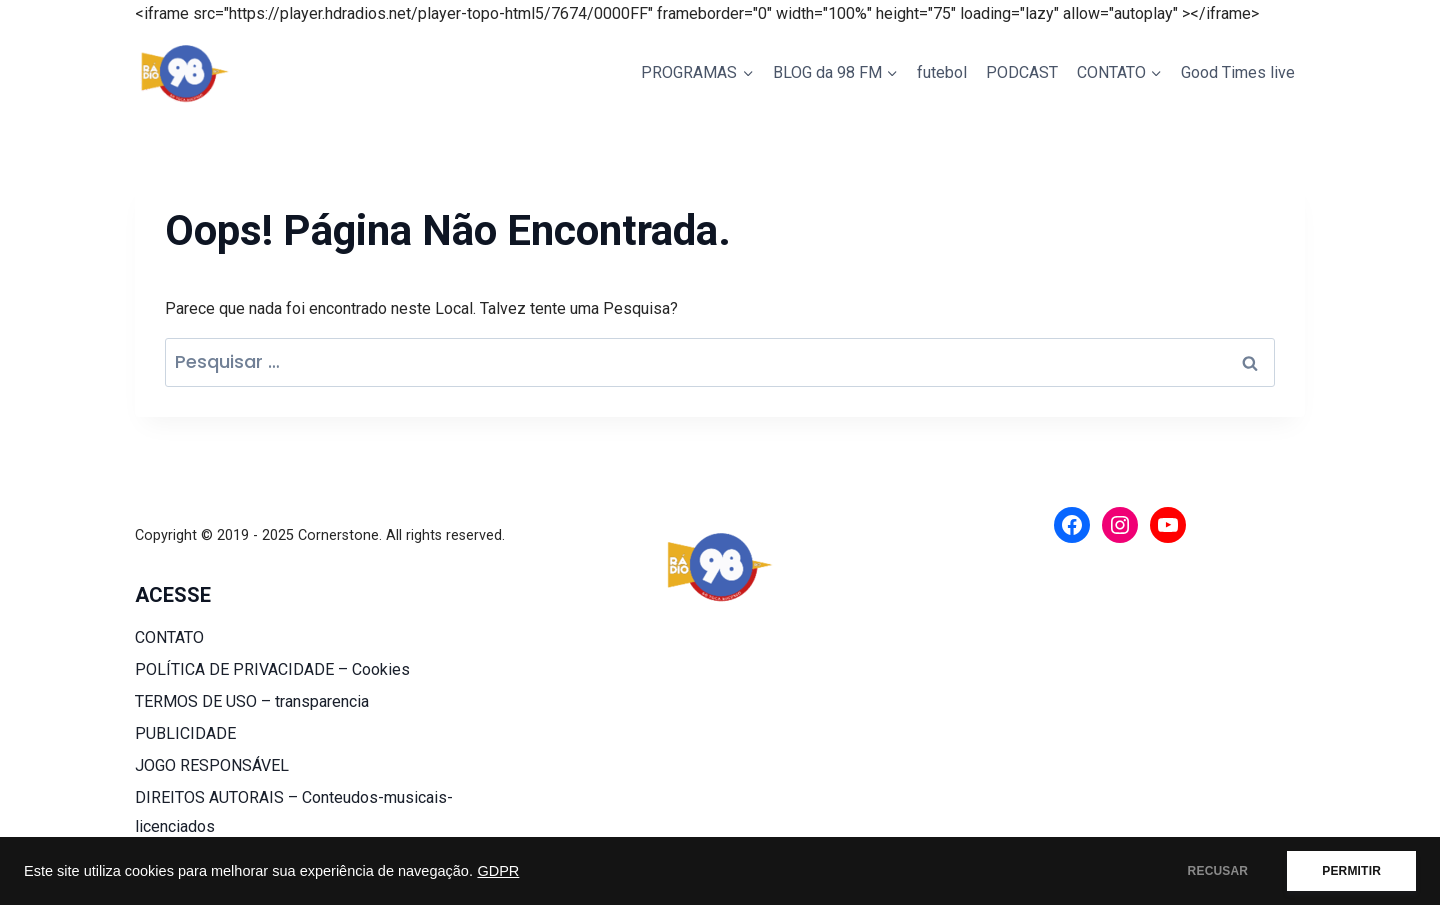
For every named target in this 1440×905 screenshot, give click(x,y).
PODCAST (1022, 72)
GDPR (498, 871)
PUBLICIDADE (185, 733)
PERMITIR (1351, 871)
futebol (942, 72)
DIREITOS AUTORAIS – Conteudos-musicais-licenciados (294, 812)
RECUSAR (1218, 871)
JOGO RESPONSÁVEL (212, 765)
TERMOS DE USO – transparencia (252, 701)
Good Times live (1238, 72)
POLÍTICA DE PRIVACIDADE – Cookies (272, 669)
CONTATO (169, 637)
